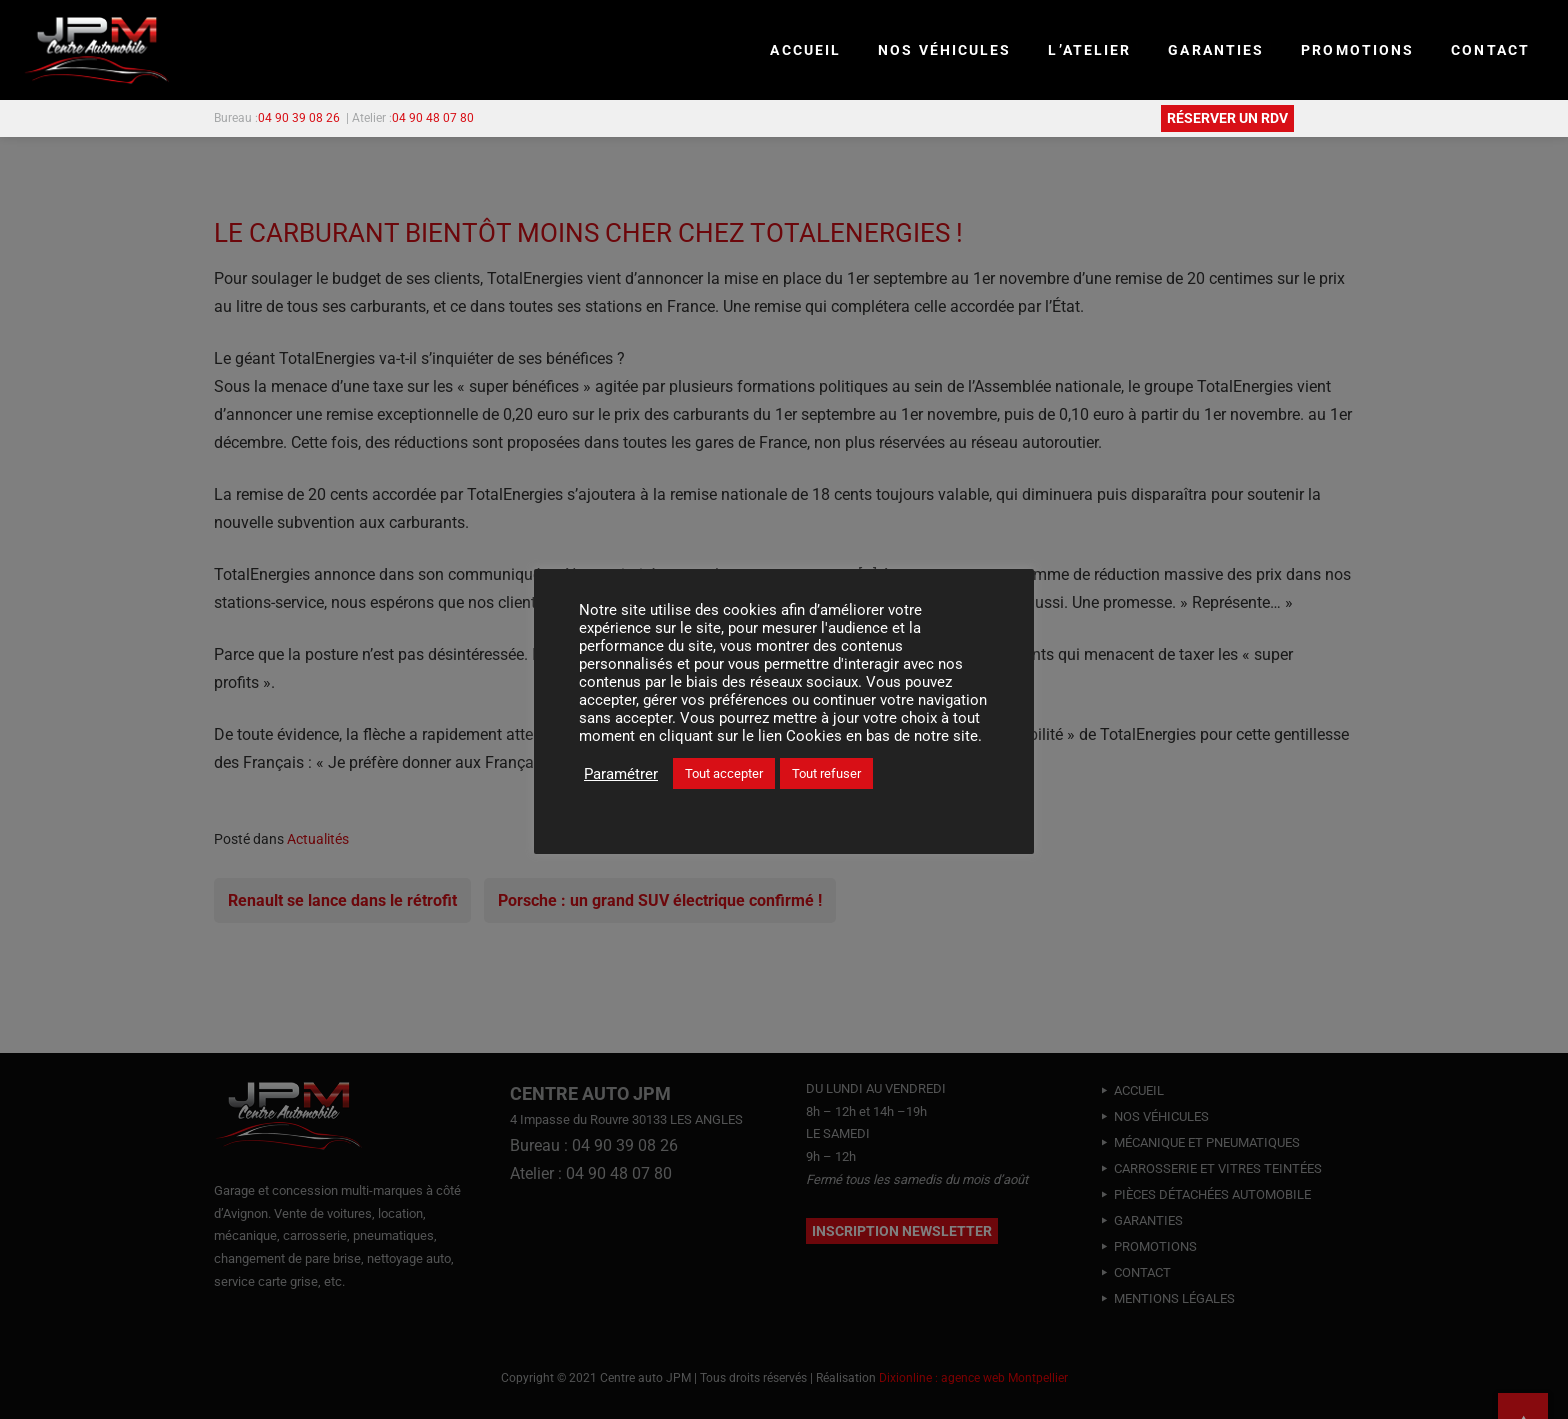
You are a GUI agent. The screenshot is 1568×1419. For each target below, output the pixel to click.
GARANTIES (1216, 50)
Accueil (805, 50)
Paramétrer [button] (621, 774)
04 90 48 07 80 (433, 118)
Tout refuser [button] (826, 773)
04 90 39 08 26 (299, 118)
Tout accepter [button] (724, 773)
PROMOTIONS (1357, 50)
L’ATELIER (1089, 50)
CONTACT (1490, 50)
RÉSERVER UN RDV (1227, 118)
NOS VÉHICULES (944, 50)
